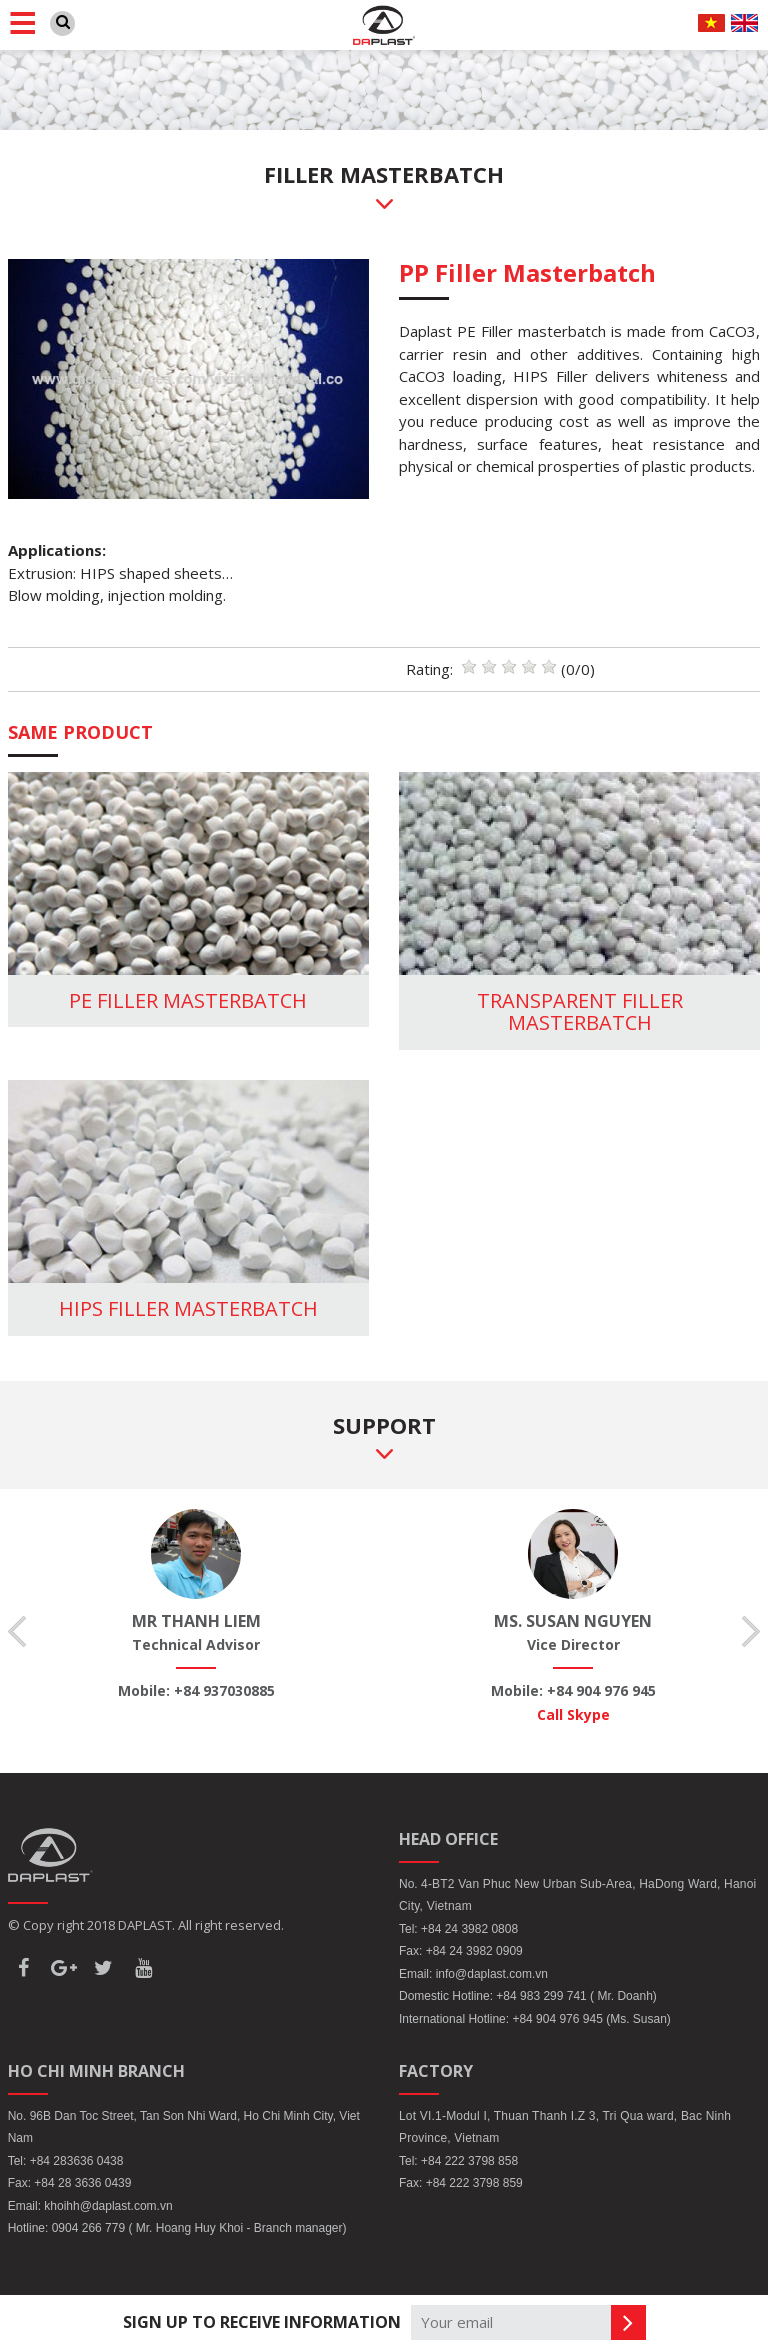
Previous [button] (17, 1631)
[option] (196, 1606)
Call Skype (573, 1714)
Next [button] (751, 1631)
